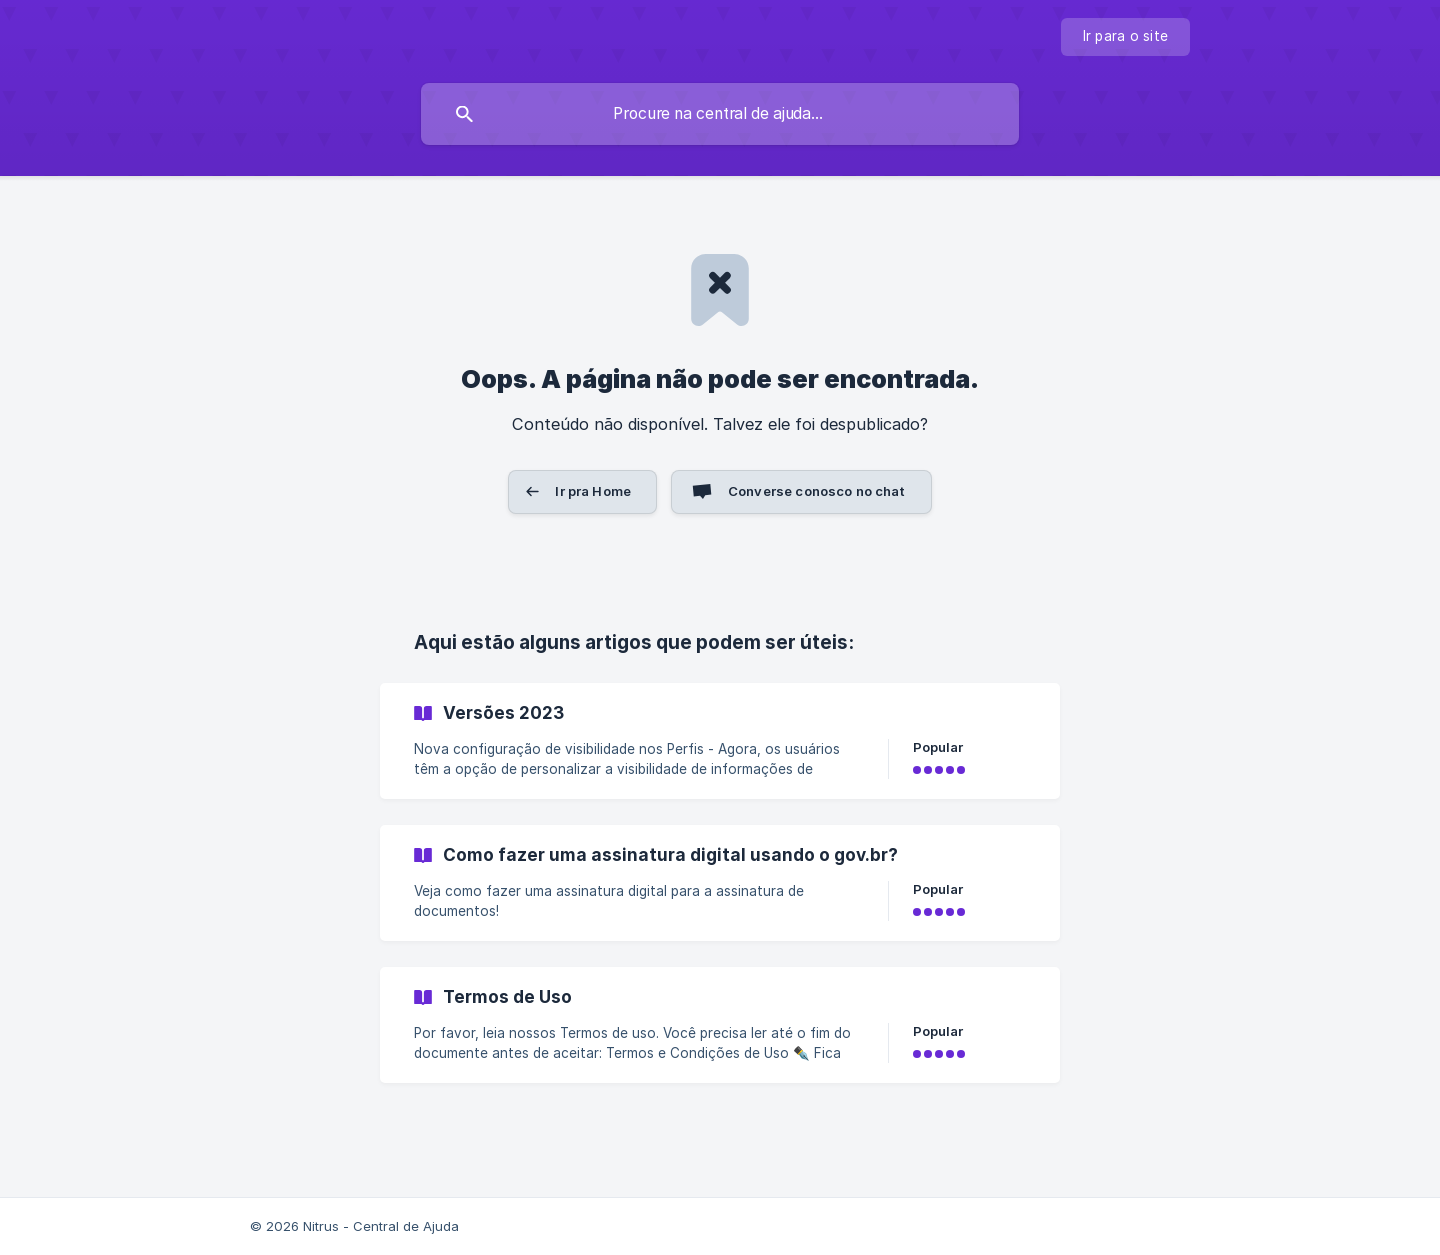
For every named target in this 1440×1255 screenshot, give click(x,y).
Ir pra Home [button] (593, 491)
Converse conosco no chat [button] (817, 491)
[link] (720, 741)
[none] (1126, 37)
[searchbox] (720, 114)
